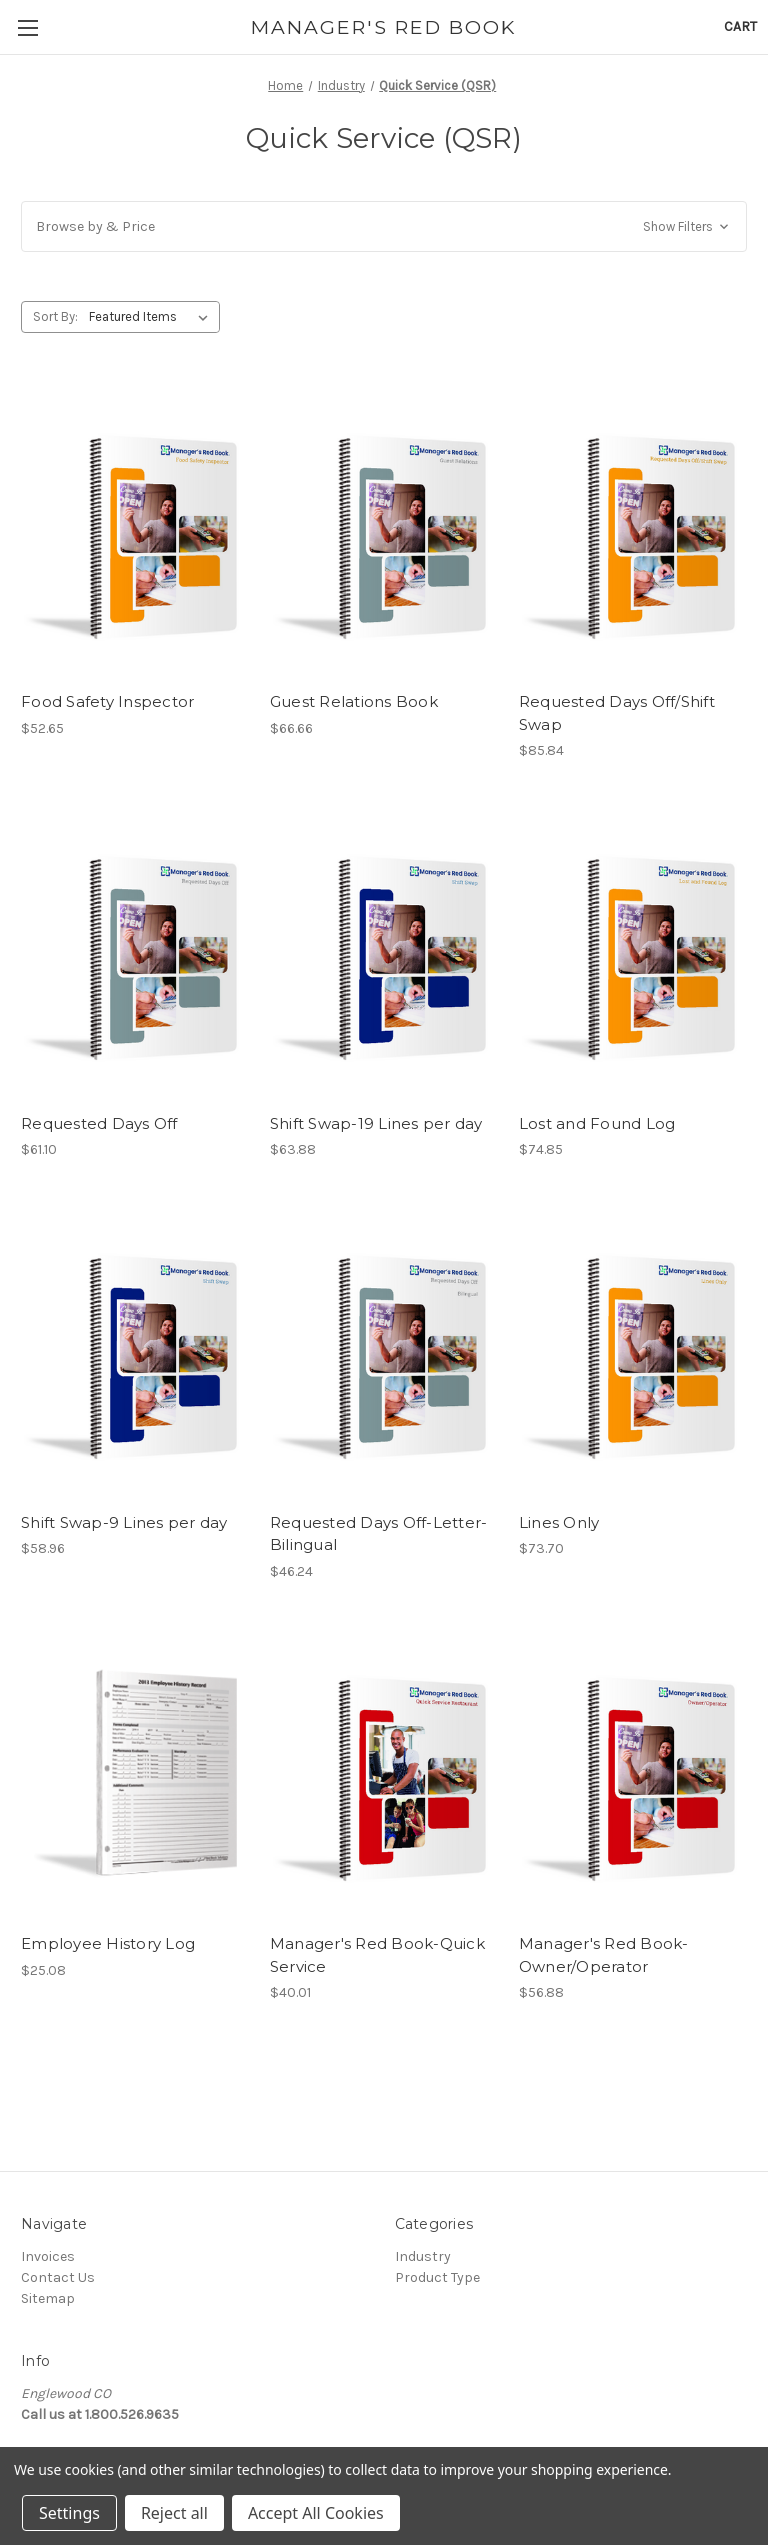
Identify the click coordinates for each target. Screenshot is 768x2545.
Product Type (437, 2277)
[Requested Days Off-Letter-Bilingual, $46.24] (384, 1351)
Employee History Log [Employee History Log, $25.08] (108, 1943)
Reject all (174, 2513)
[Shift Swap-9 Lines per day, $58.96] (135, 1351)
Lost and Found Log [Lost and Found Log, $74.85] (597, 1123)
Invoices (48, 2256)
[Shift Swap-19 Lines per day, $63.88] (384, 952)
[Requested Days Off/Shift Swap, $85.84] (633, 531)
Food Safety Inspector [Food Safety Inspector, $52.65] (107, 701)
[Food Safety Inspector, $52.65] (135, 531)
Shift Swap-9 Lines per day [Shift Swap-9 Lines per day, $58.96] (124, 1522)
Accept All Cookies (316, 2513)
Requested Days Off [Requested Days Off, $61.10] (99, 1123)
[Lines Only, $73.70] (633, 1351)
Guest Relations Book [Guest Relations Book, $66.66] (354, 701)
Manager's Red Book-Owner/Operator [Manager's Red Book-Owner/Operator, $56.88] (604, 1955)
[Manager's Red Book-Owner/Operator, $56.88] (633, 1773)
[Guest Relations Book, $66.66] (384, 531)
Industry (423, 2256)
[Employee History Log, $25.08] (135, 1773)
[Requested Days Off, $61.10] (135, 952)
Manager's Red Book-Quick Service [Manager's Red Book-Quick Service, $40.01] (377, 1955)
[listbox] (152, 317)
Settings (69, 2513)
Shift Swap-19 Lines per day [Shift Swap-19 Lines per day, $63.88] (376, 1123)
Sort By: (55, 316)
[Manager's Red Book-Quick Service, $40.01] (384, 1773)
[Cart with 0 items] (740, 26)
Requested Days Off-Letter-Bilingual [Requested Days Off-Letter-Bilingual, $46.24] (379, 1534)
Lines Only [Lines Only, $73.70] (559, 1522)
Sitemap (48, 2298)
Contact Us (58, 2277)
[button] (384, 226)
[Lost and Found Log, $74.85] (633, 952)
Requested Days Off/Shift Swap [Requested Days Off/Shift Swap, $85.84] (617, 713)
